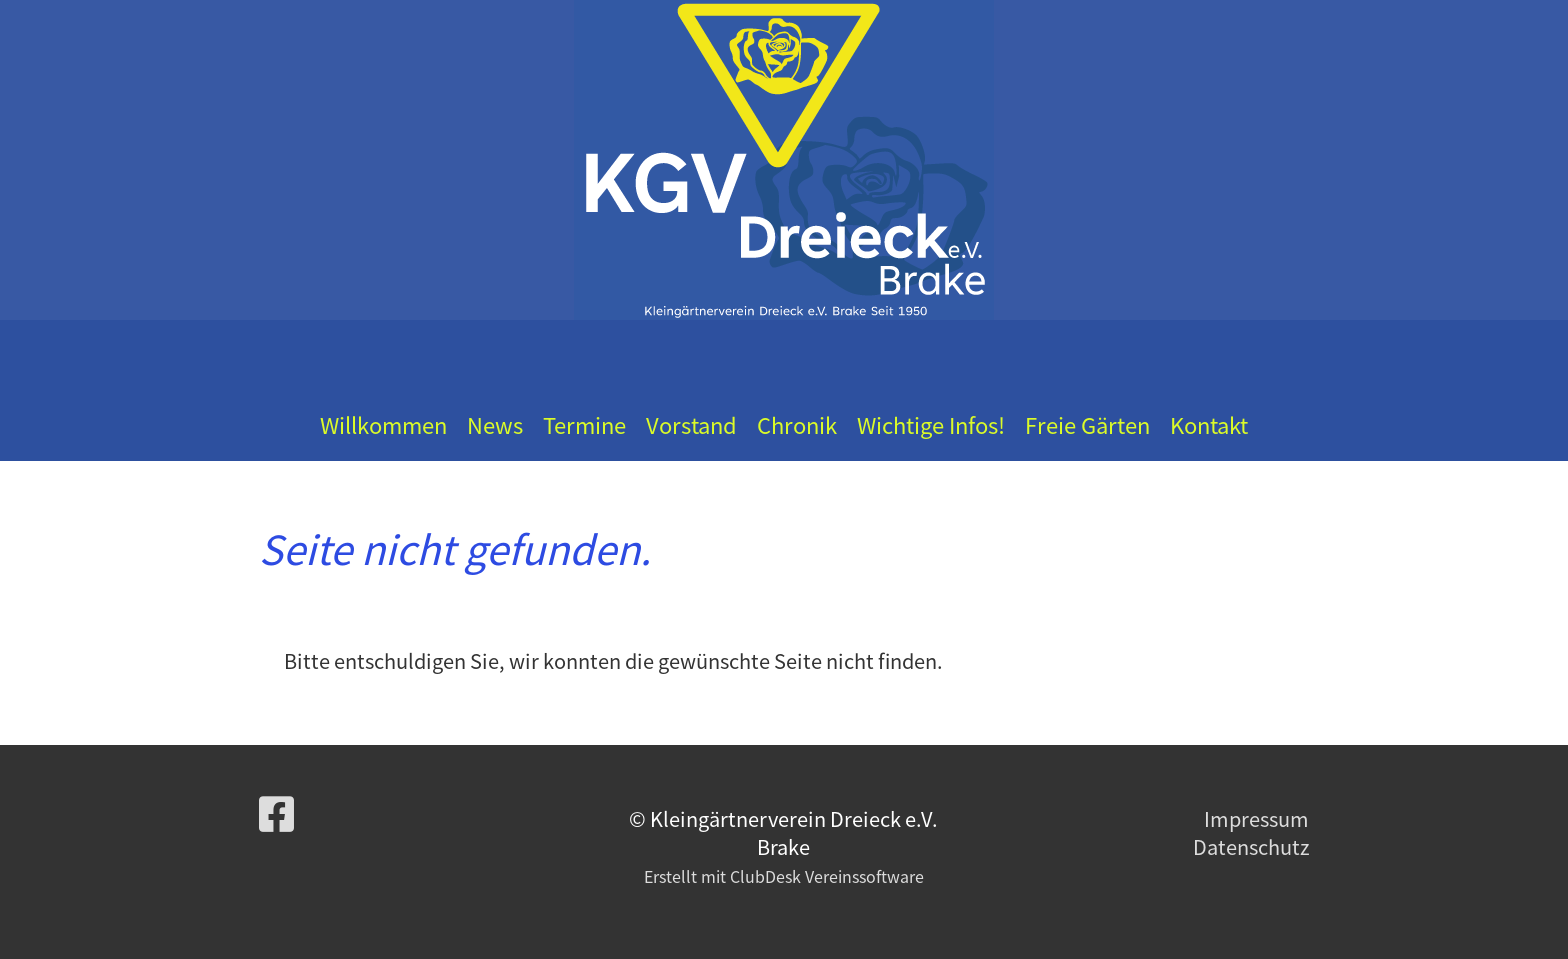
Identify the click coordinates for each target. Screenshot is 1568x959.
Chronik (797, 424)
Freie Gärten (1087, 424)
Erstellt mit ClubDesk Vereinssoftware (784, 876)
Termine (584, 424)
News (495, 424)
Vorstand (691, 424)
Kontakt (1209, 424)
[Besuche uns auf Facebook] (276, 812)
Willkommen (383, 424)
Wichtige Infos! (931, 424)
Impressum (1256, 818)
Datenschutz (1251, 846)
